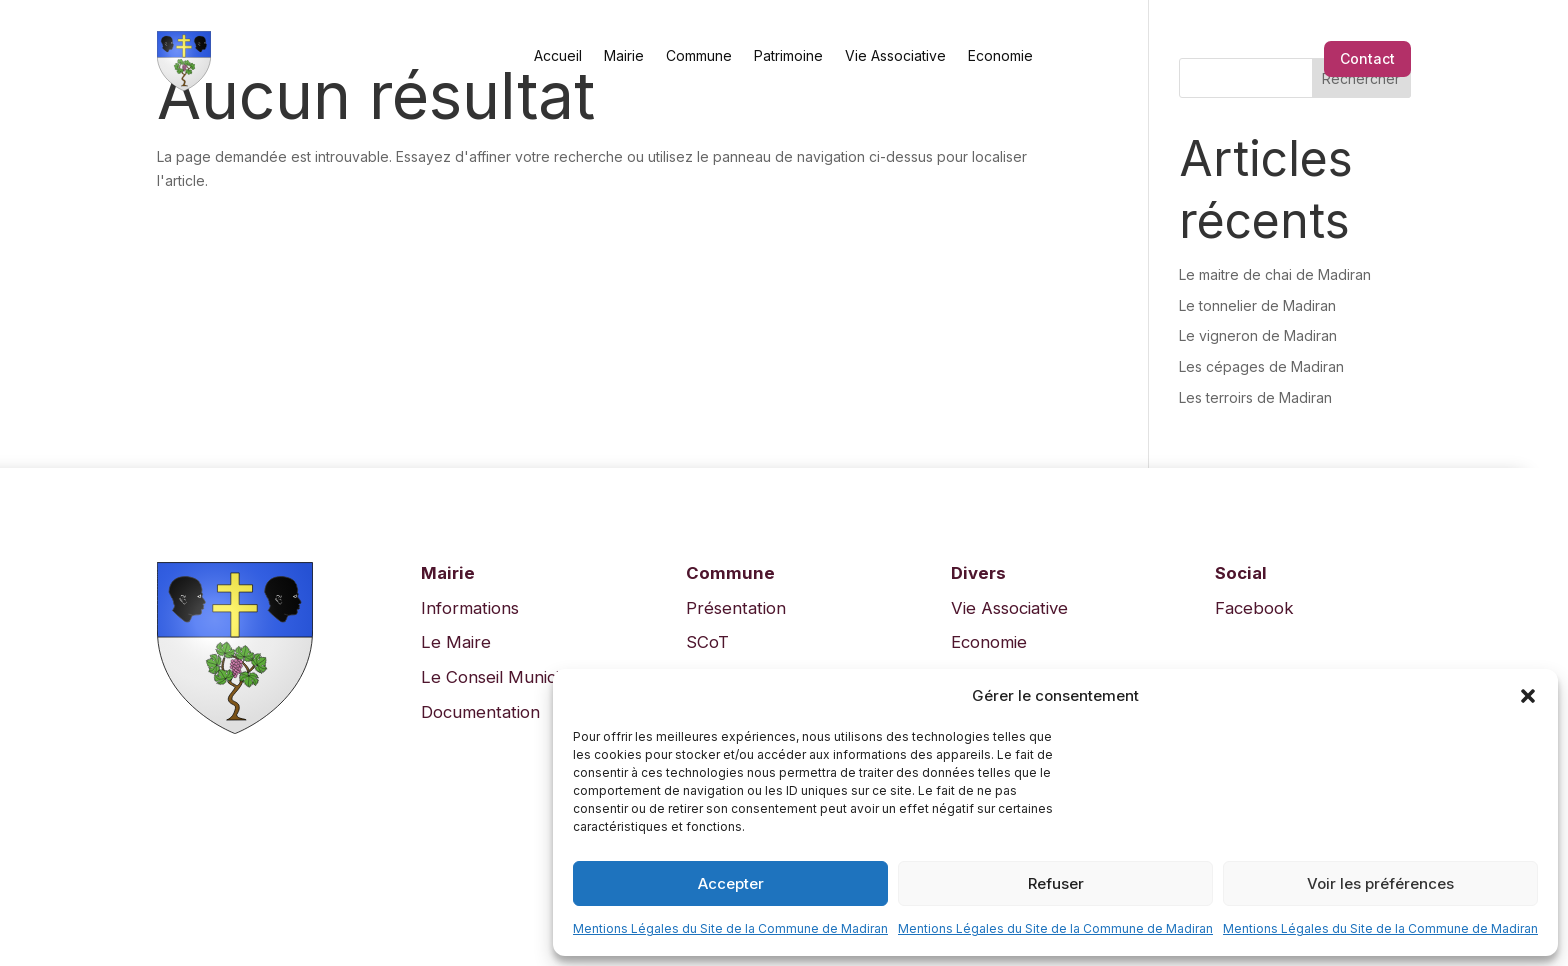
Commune (699, 55)
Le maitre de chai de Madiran (1275, 274)
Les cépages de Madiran (1261, 366)
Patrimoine (788, 55)
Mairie (624, 55)
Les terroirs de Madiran (1255, 397)
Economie (1000, 55)
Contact (1367, 58)
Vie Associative (895, 55)
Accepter (731, 883)
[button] (1528, 696)
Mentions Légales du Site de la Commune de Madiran (730, 928)
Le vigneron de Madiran (1258, 335)
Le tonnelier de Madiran (1257, 305)
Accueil (558, 55)
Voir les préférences (1380, 883)
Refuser (1056, 883)
